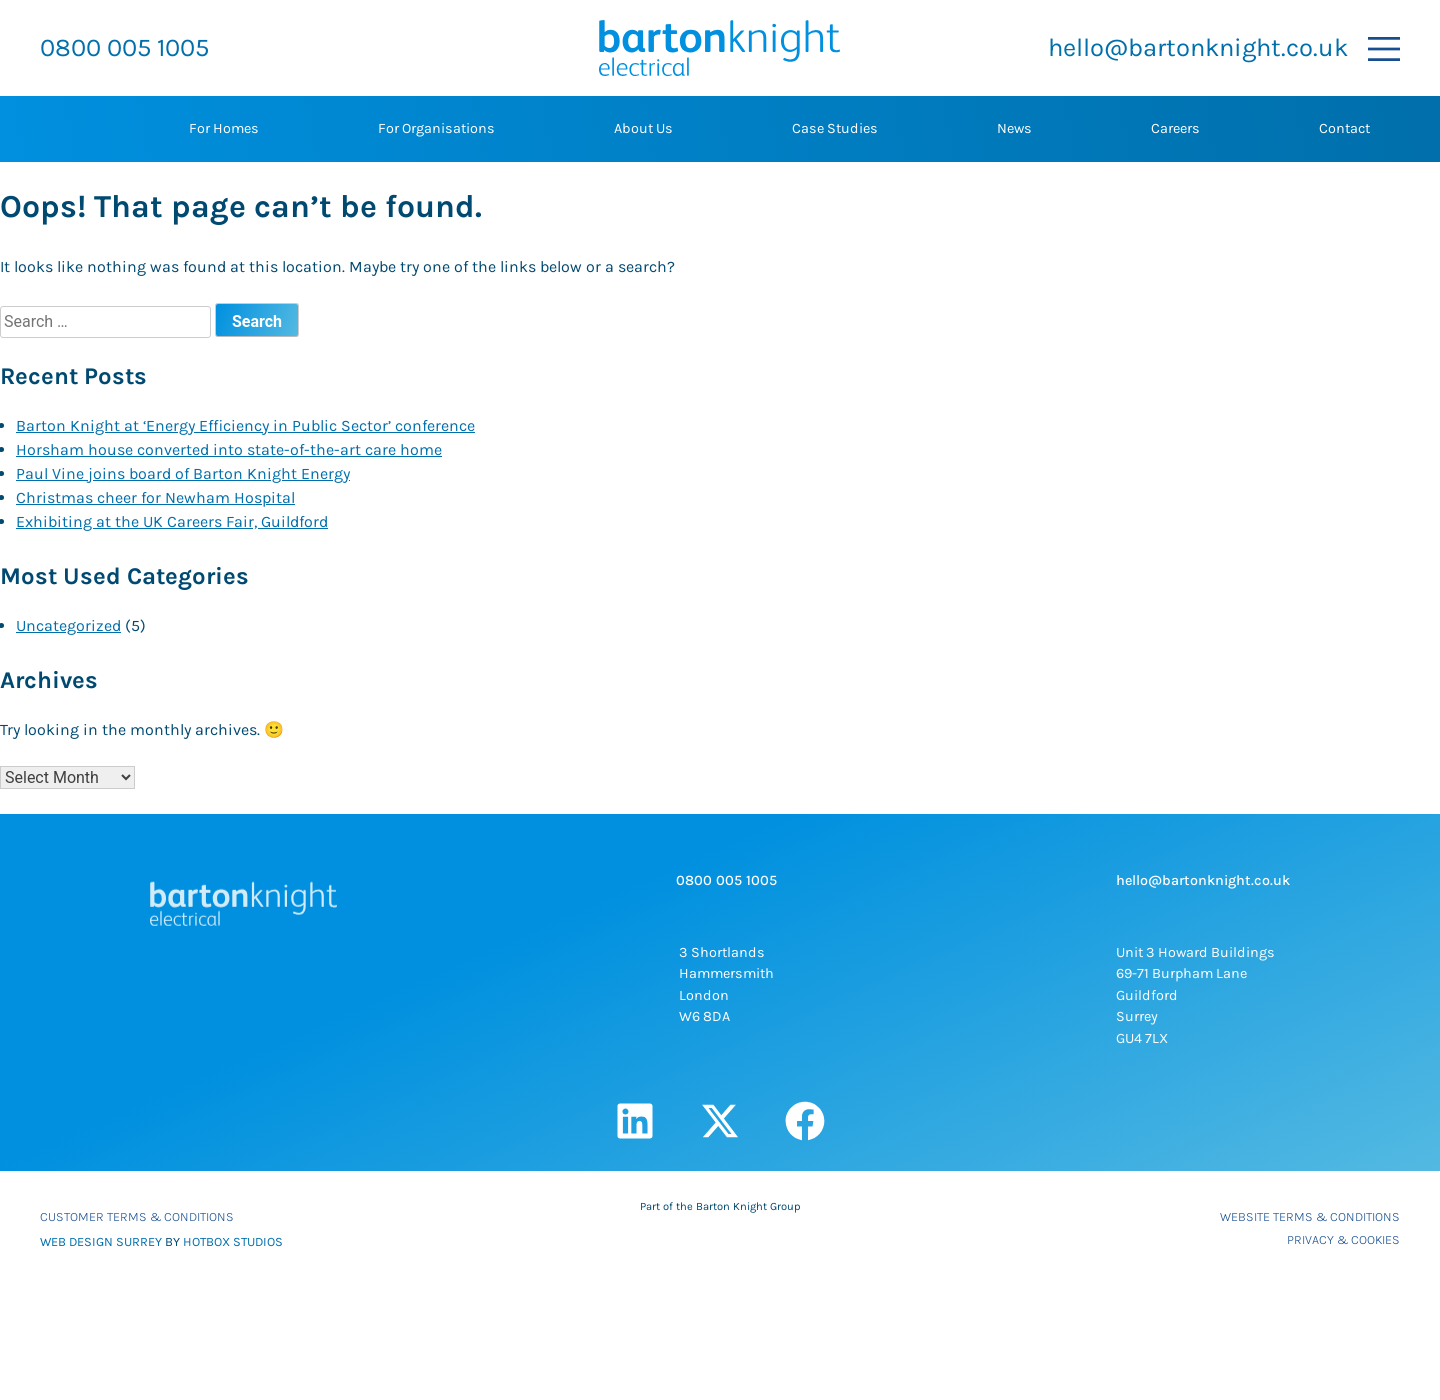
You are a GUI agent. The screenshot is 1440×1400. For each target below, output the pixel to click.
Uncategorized (68, 625)
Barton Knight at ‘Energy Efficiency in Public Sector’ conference (245, 425)
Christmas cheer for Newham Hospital (155, 497)
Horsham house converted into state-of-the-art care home (229, 449)
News (1014, 128)
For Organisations (436, 128)
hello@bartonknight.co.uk (1198, 47)
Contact (1344, 128)
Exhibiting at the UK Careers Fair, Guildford (172, 521)
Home (69, 129)
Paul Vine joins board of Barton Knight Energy (183, 473)
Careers (1175, 128)
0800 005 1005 (124, 47)
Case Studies (835, 128)
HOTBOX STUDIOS (233, 1241)
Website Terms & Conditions (1310, 1216)
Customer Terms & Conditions (137, 1216)
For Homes (224, 128)
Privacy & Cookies (1343, 1239)
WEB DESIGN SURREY (101, 1241)
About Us (643, 128)
